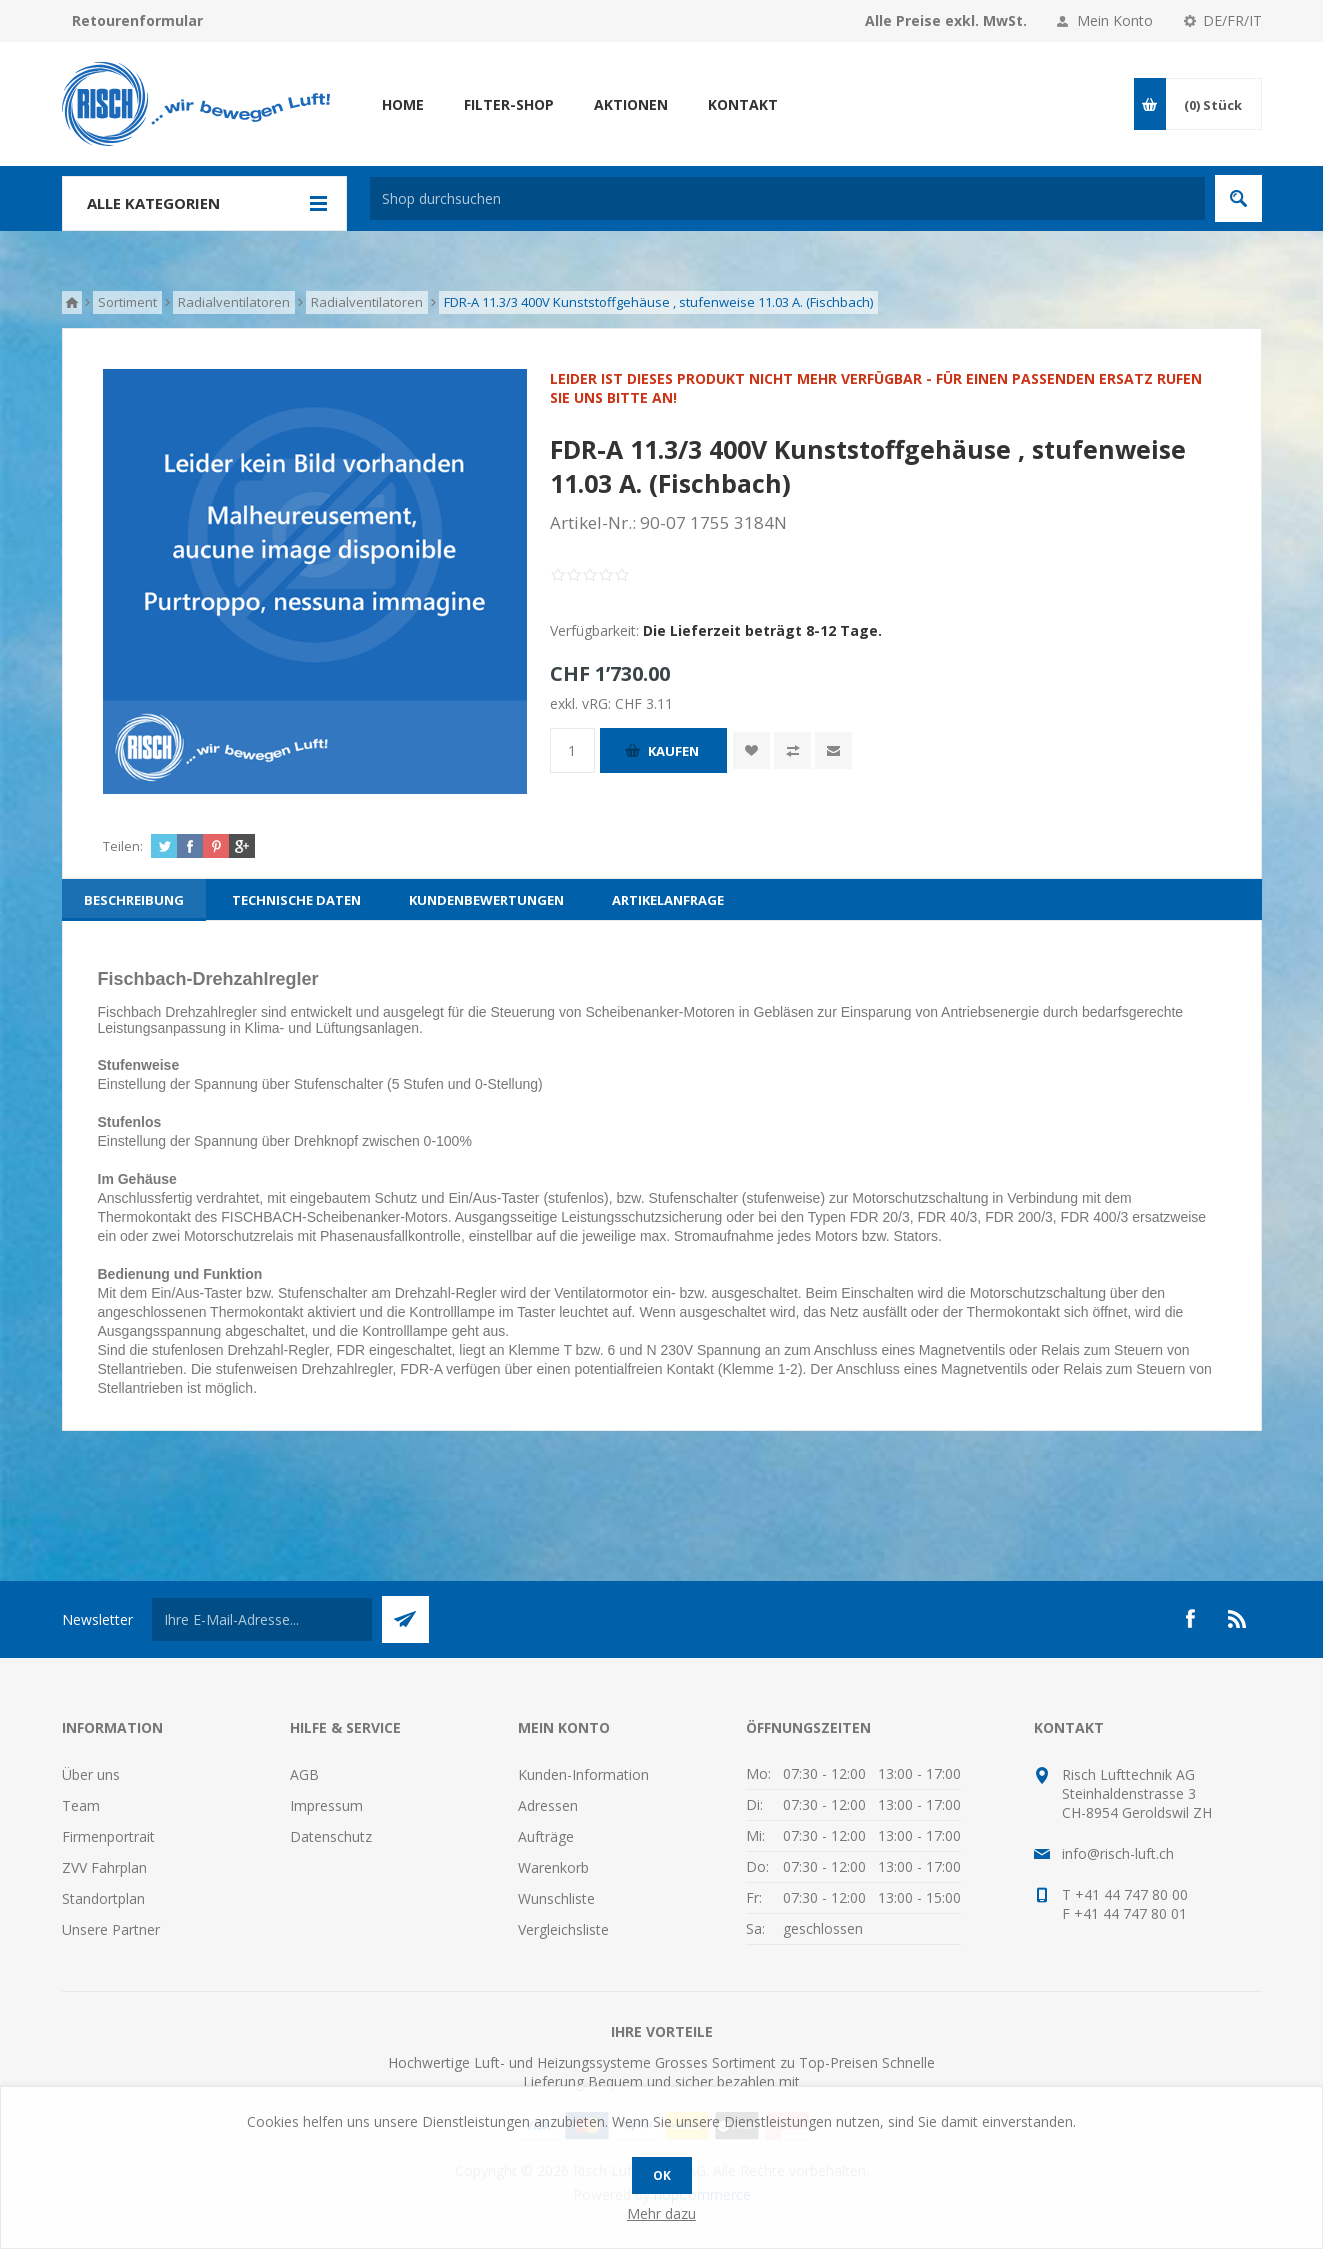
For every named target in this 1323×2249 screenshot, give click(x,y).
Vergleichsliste (563, 1929)
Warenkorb (553, 1867)
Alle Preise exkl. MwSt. (946, 20)
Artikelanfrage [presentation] (668, 900)
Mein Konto (1115, 20)
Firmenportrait (108, 1836)
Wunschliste (556, 1898)
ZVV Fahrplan (104, 1867)
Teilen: (123, 846)
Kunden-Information (583, 1774)
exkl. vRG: (582, 703)
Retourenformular (137, 20)
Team (81, 1805)
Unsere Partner (111, 1929)
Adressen (548, 1805)
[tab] (134, 900)
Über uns (91, 1774)
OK (662, 2175)
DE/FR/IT (1232, 20)
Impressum (326, 1805)
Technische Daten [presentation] (296, 900)
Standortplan (103, 1898)
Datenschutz (331, 1836)
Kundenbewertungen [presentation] (486, 900)
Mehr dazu (661, 2213)
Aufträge (546, 1836)
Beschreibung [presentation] (134, 900)
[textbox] (787, 198)
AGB (304, 1774)
